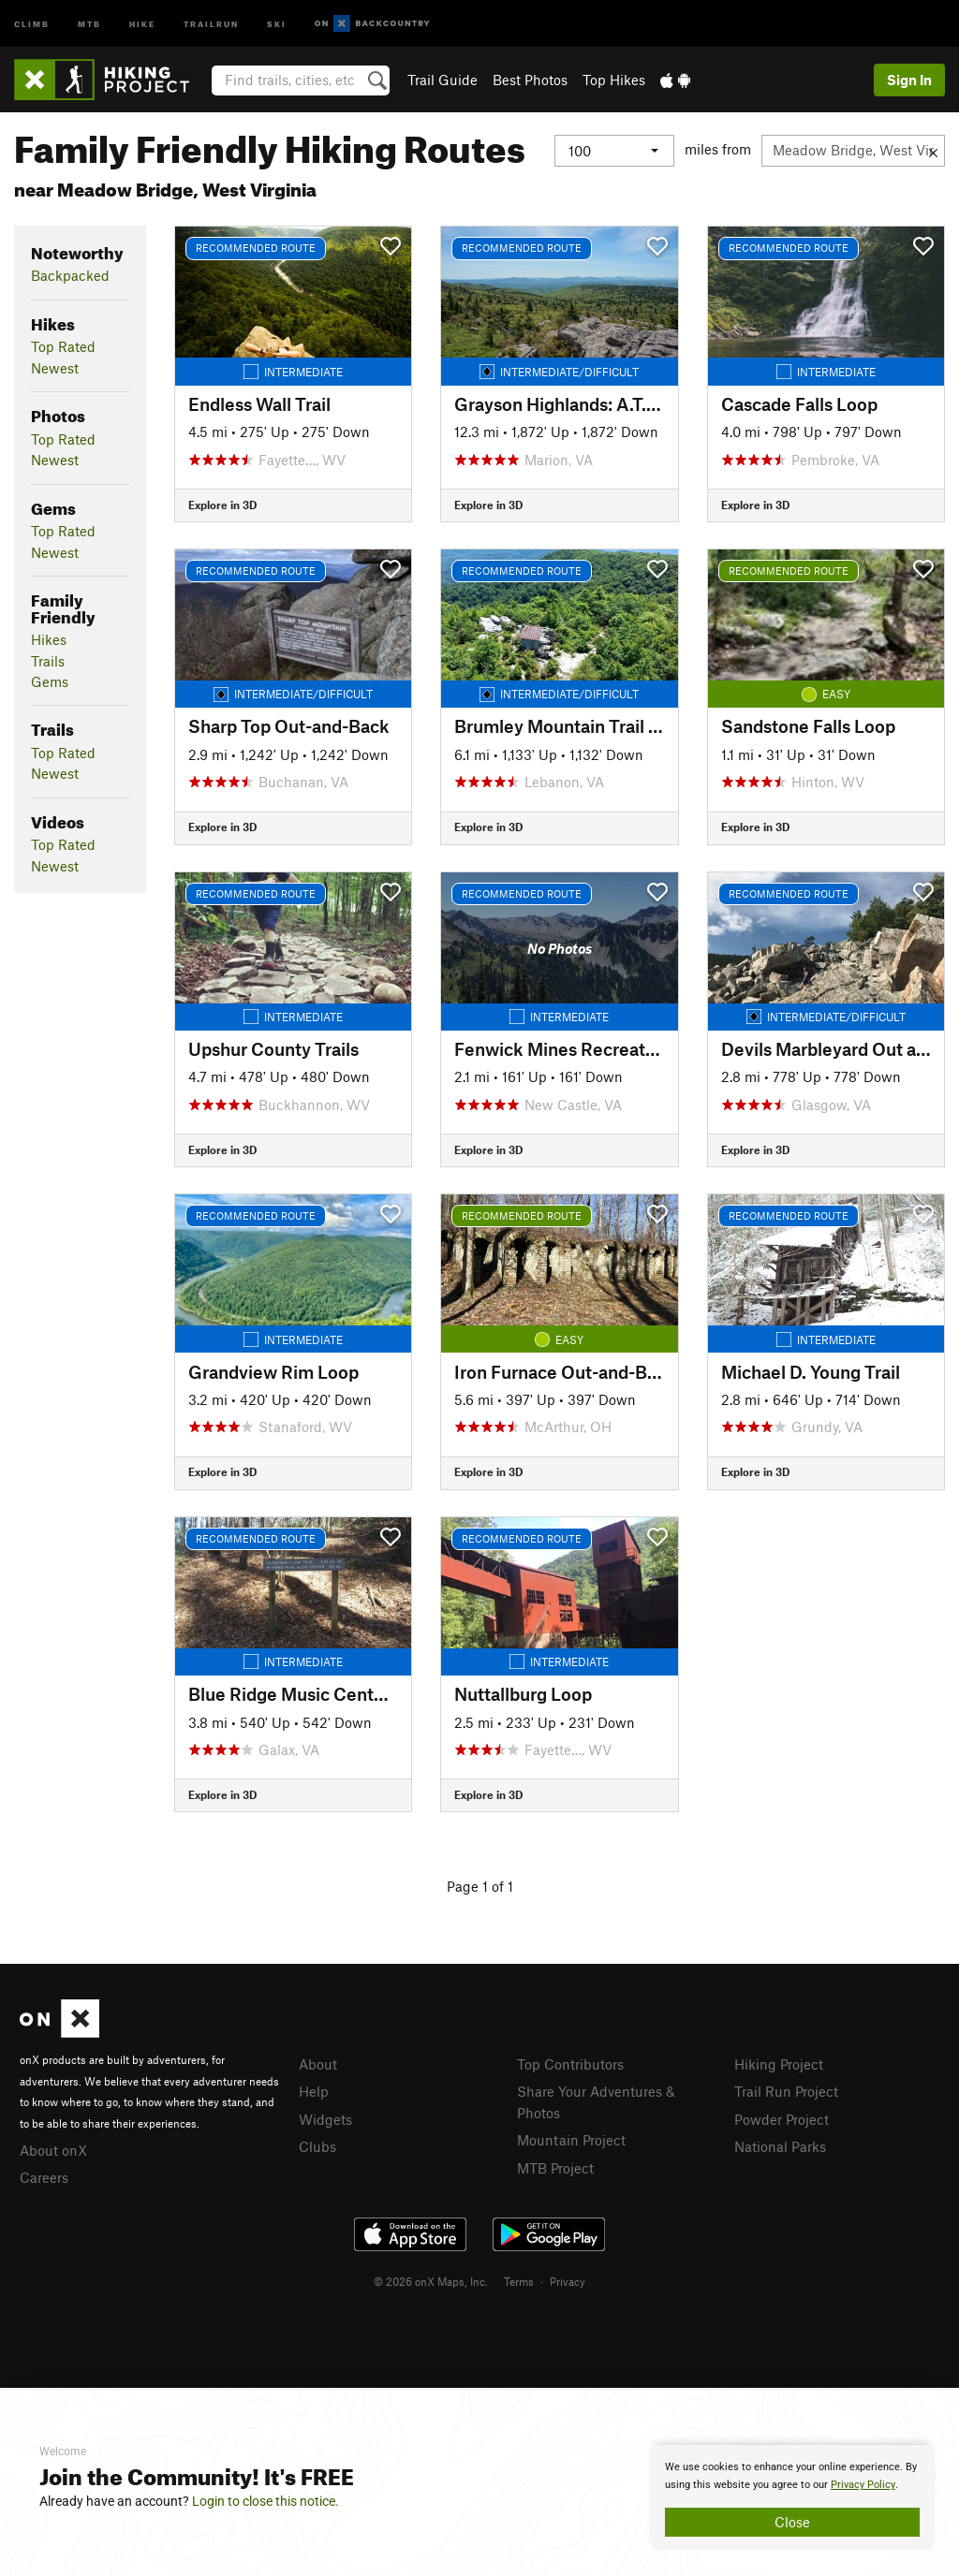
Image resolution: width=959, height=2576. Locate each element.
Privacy (567, 2281)
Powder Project (781, 2119)
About (318, 2064)
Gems (49, 681)
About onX (53, 2150)
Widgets (325, 2119)
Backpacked (70, 275)
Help (314, 2091)
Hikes (48, 639)
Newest (55, 367)
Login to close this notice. (265, 2501)
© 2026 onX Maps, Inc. (431, 2281)
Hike (142, 23)
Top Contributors (570, 2064)
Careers (44, 2177)
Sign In (909, 79)
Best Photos (530, 79)
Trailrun (211, 23)
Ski (277, 23)
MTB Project (555, 2167)
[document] (792, 2497)
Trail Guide (442, 79)
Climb (32, 23)
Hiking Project (778, 2064)
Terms (519, 2281)
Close (792, 2521)
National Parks (780, 2146)
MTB (89, 23)
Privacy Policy (863, 2485)
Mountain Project (571, 2139)
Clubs (317, 2146)
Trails (48, 660)
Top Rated (63, 346)
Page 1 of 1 (480, 1886)
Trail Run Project (786, 2091)
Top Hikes (614, 79)
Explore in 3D (222, 504)
